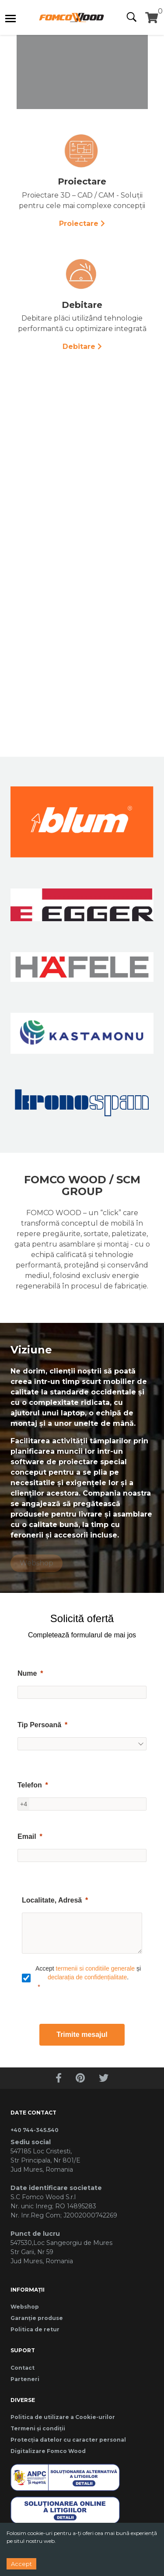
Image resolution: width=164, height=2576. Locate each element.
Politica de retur (34, 2329)
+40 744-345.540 (34, 2130)
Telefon (29, 1785)
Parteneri (24, 2379)
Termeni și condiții (37, 2428)
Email (26, 1836)
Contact (22, 2367)
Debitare (79, 346)
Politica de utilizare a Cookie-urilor (62, 2417)
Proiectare (78, 223)
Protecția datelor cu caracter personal (68, 2439)
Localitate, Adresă (52, 1900)
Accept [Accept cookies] (21, 2563)
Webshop (24, 2306)
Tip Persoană (39, 1725)
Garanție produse (36, 2318)
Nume (27, 1673)
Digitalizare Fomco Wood (48, 2451)
